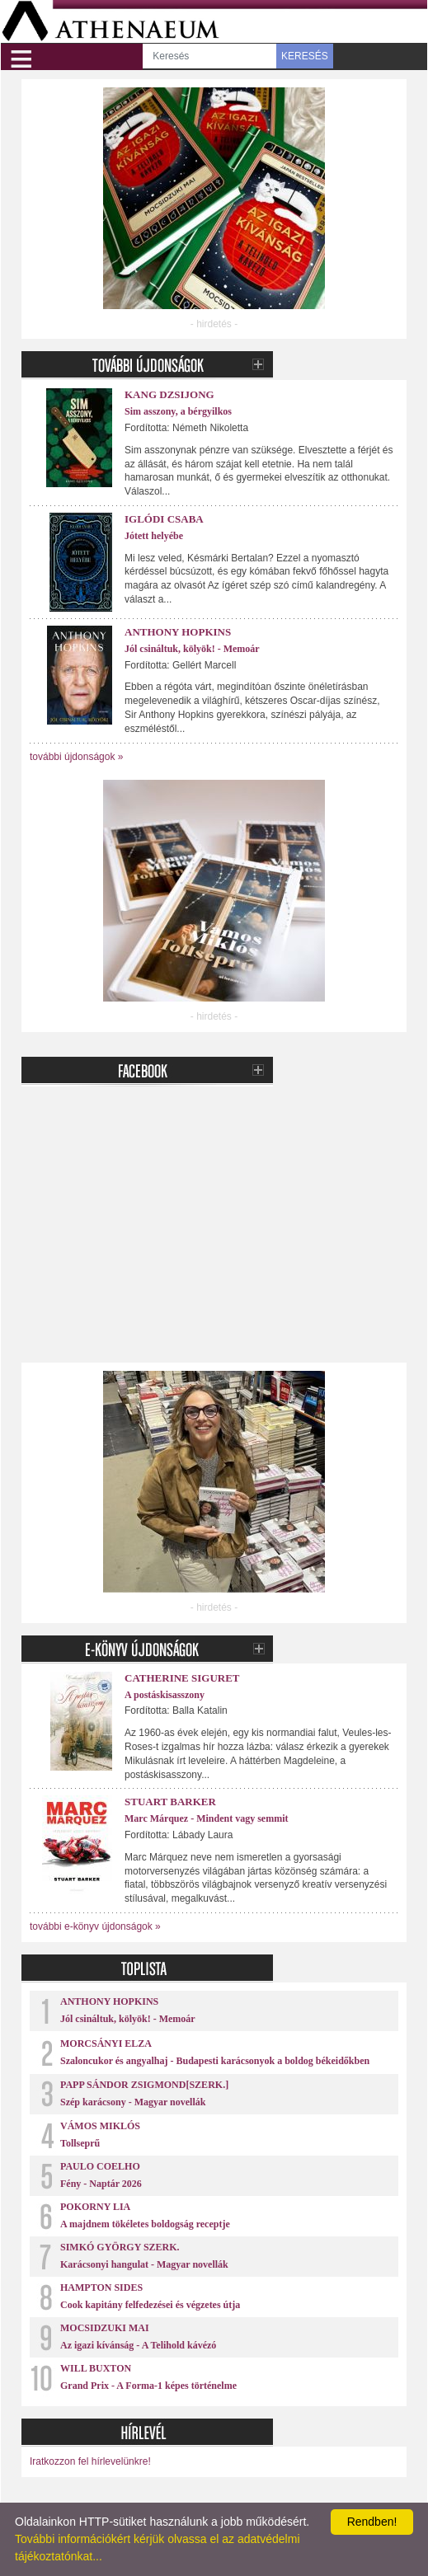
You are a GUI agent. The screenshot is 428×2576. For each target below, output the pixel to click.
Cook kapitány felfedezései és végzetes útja (150, 2305)
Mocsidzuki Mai (104, 2328)
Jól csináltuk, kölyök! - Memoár (192, 649)
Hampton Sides (101, 2287)
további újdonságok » (76, 756)
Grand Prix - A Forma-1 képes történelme (148, 2385)
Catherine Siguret (182, 1678)
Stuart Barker (170, 1801)
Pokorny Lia (95, 2206)
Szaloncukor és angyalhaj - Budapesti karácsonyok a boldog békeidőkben (214, 2061)
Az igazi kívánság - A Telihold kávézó (138, 2345)
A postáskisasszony (165, 1695)
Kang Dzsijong (169, 394)
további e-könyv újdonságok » (95, 1926)
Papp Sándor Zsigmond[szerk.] (144, 2084)
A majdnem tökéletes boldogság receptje (145, 2224)
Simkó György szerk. (120, 2247)
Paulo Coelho (100, 2166)
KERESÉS (304, 56)
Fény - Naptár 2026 (101, 2183)
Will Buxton (95, 2368)
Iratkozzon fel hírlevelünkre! (90, 2461)
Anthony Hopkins (178, 632)
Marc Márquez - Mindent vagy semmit (207, 1818)
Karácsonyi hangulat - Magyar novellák (144, 2264)
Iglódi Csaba (164, 519)
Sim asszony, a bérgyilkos (178, 411)
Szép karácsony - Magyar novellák (132, 2102)
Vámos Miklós (100, 2126)
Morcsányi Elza (106, 2043)
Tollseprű (80, 2143)
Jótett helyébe (154, 536)
